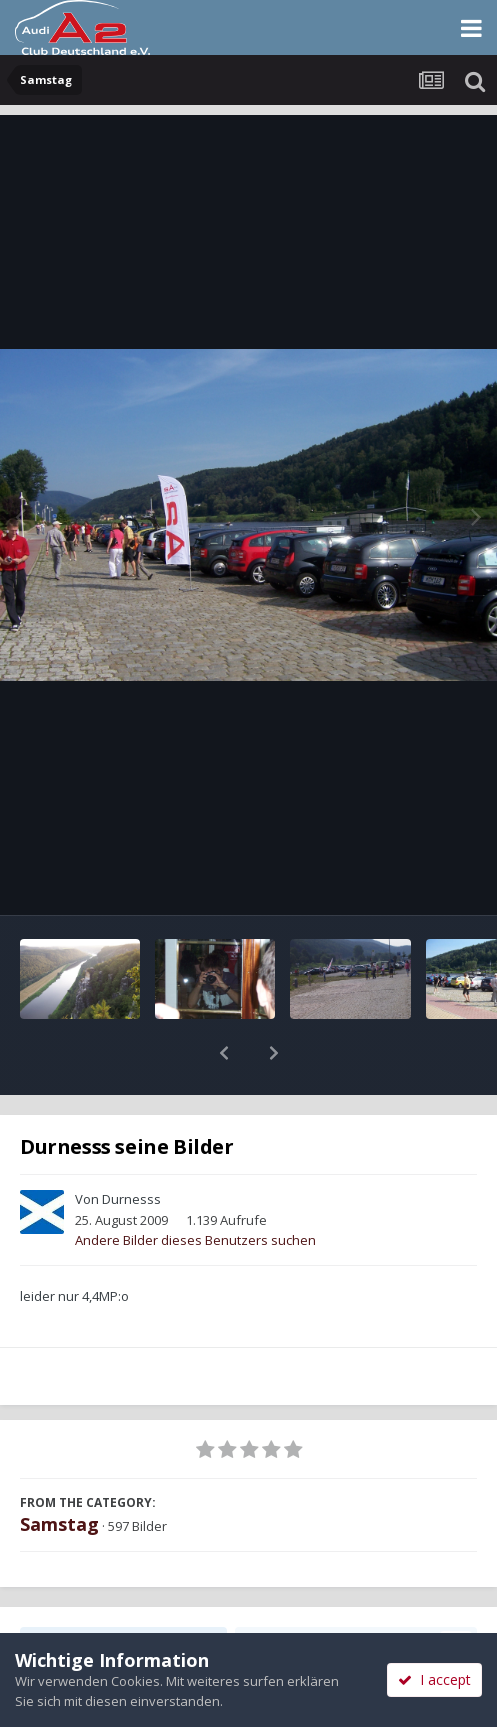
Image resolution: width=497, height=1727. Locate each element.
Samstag (59, 1472)
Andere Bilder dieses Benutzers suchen (195, 1188)
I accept (434, 1679)
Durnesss (131, 1147)
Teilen (123, 1591)
